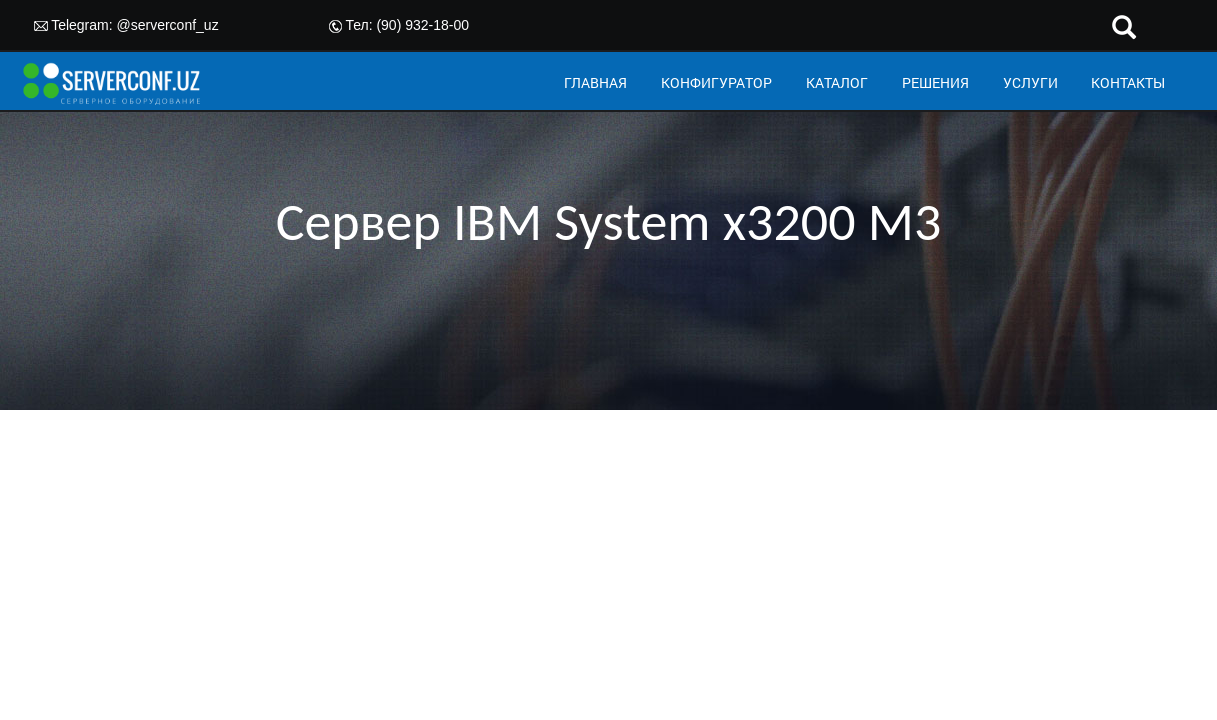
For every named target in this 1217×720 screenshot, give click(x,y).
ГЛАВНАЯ (595, 82)
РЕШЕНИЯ (935, 82)
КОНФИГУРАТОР (716, 82)
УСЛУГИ (1030, 82)
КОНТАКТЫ (1128, 82)
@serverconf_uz (168, 25)
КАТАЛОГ (837, 82)
